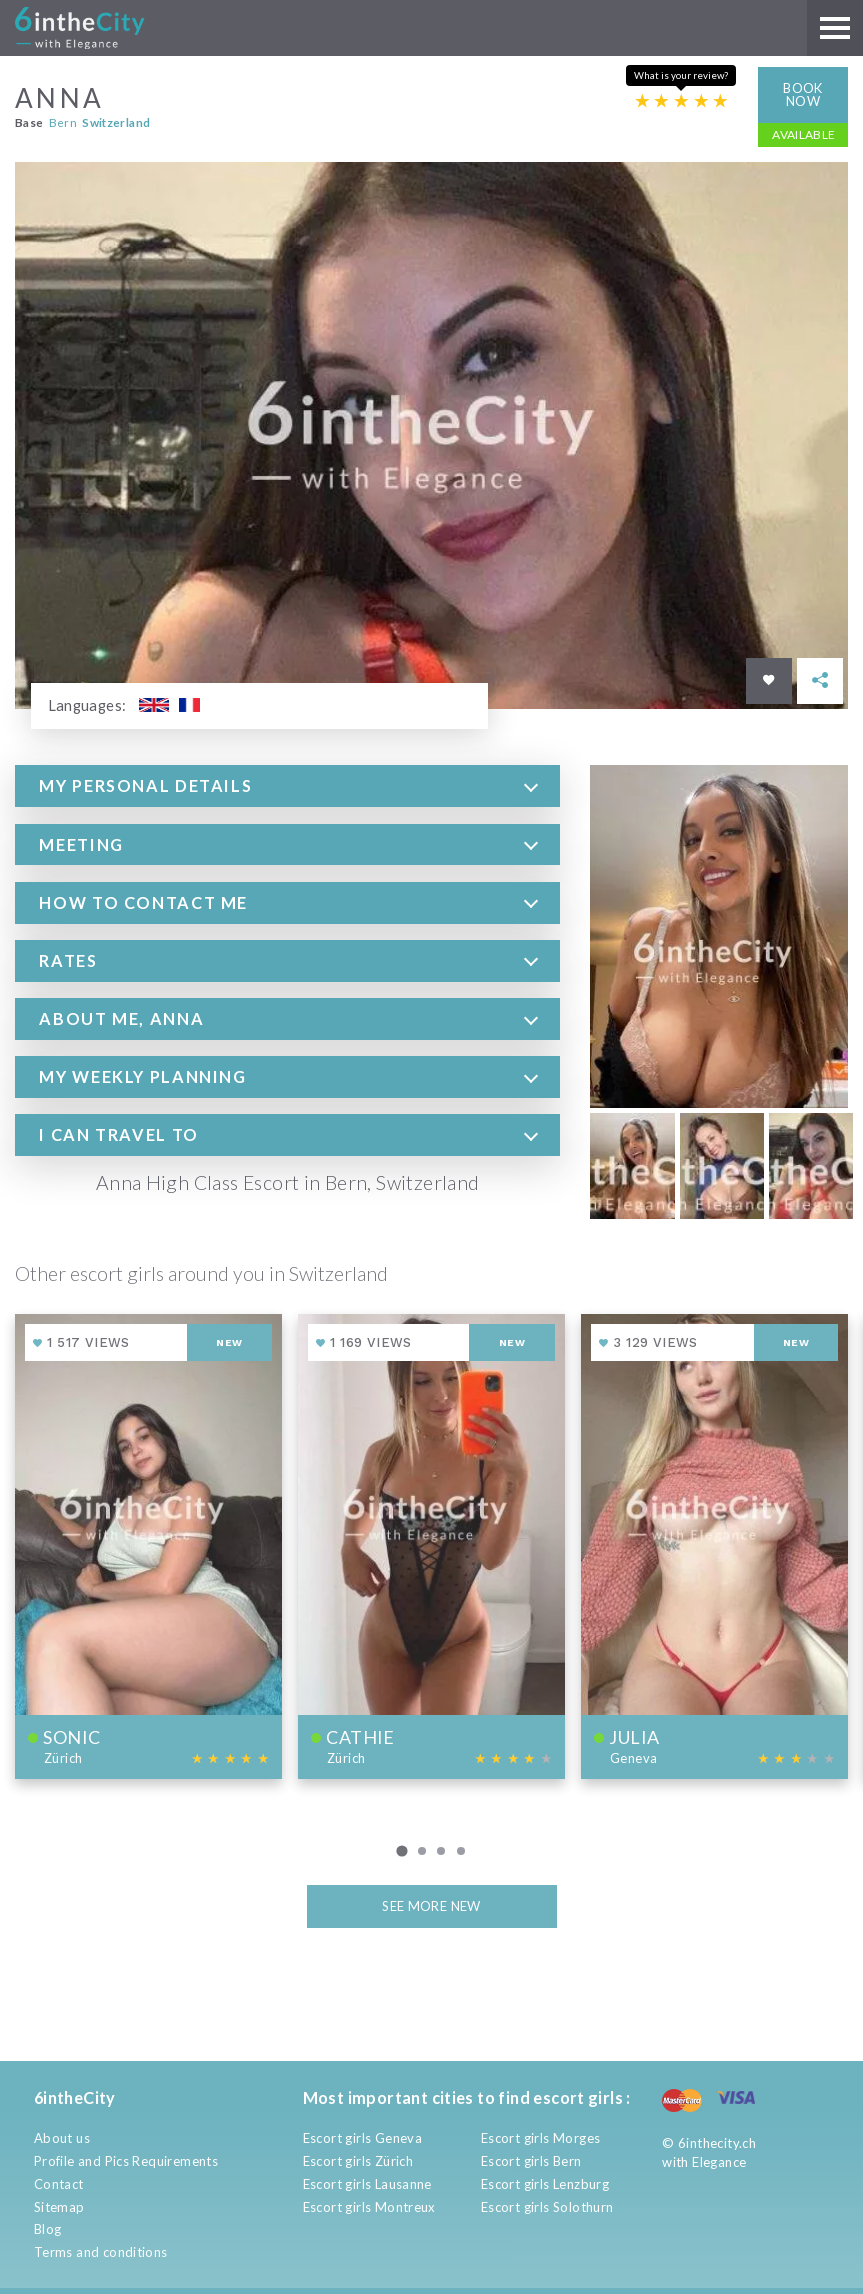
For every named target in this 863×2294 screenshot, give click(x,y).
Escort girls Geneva (362, 2138)
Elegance (719, 2162)
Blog (48, 2229)
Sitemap (59, 2207)
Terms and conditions (101, 2252)
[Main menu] (835, 28)
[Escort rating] (682, 100)
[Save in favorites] (769, 680)
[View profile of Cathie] (431, 1546)
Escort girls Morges (540, 2138)
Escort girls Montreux (369, 2207)
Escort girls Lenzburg (545, 2184)
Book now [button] (803, 93)
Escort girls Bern (531, 2161)
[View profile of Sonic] (148, 1546)
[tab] (287, 786)
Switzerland (116, 121)
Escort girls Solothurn (547, 2207)
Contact (59, 2184)
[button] (287, 786)
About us (62, 2138)
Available (804, 133)
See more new (431, 1905)
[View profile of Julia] (714, 1546)
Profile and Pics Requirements (126, 2161)
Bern (63, 121)
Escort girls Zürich (358, 2161)
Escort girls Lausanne (367, 2184)
